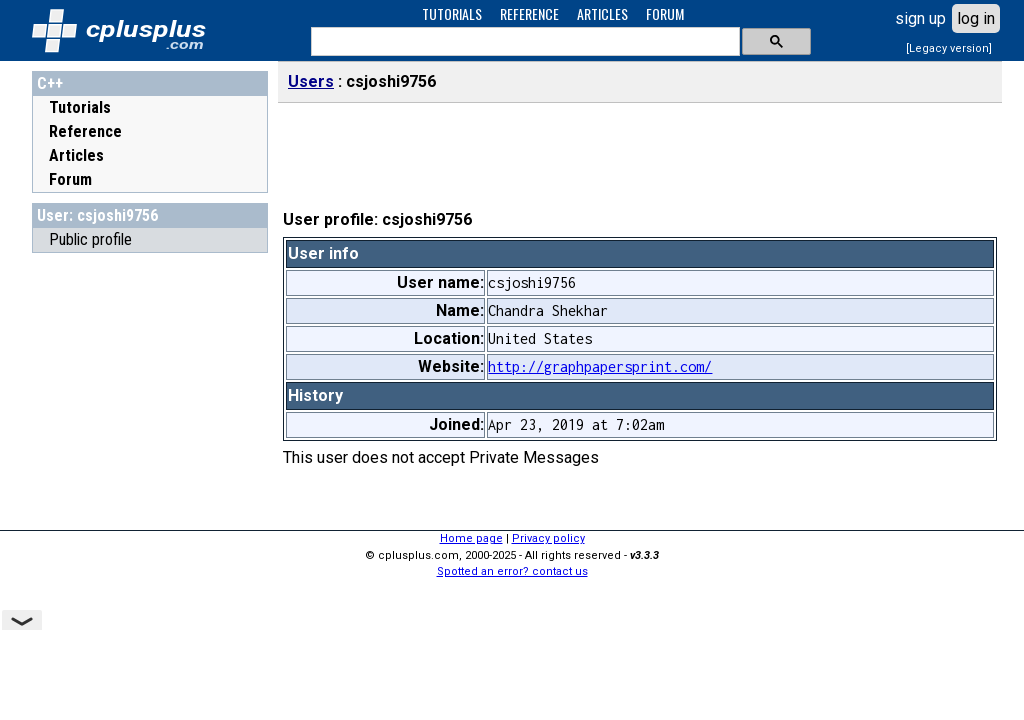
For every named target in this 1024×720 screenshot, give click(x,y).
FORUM (665, 13)
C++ (50, 83)
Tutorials (80, 107)
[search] (523, 42)
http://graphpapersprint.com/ (600, 366)
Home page (471, 538)
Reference (85, 131)
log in (976, 18)
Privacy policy (548, 538)
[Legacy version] (949, 48)
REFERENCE (529, 13)
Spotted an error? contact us (512, 571)
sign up (920, 18)
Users (311, 81)
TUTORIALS (452, 13)
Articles (76, 155)
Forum (70, 179)
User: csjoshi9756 (97, 215)
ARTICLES (602, 13)
